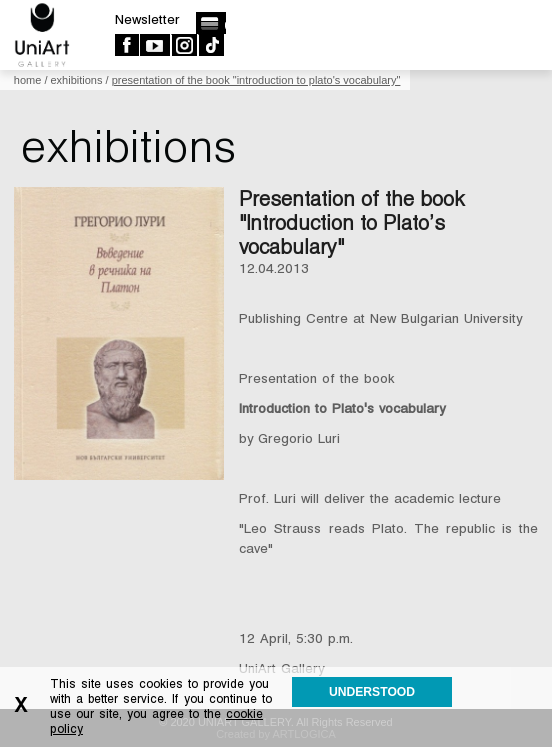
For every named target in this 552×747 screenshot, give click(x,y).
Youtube (154, 45)
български (210, 23)
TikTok (210, 45)
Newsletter (147, 19)
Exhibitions (77, 80)
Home (28, 80)
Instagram (183, 45)
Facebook (126, 45)
